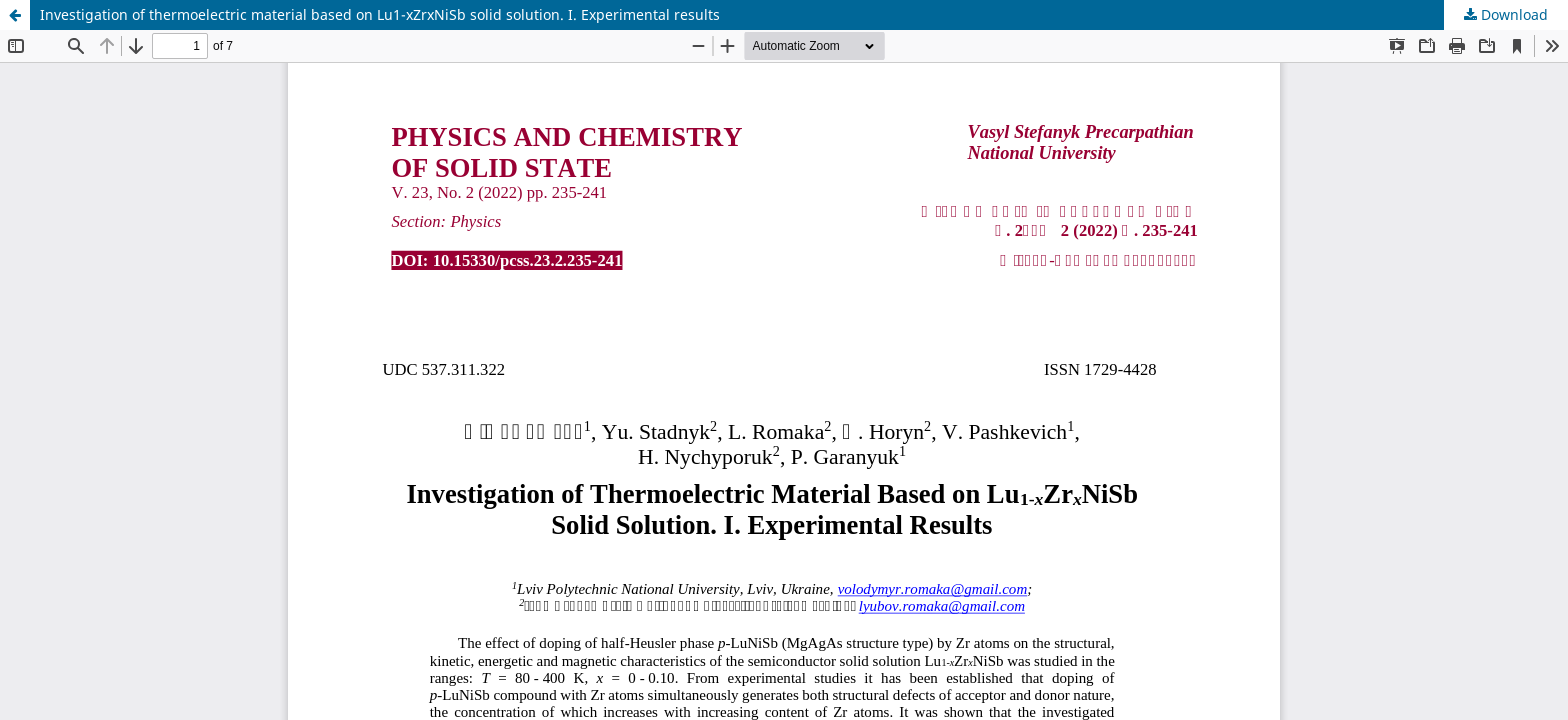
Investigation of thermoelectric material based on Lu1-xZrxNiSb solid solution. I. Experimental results (380, 14)
